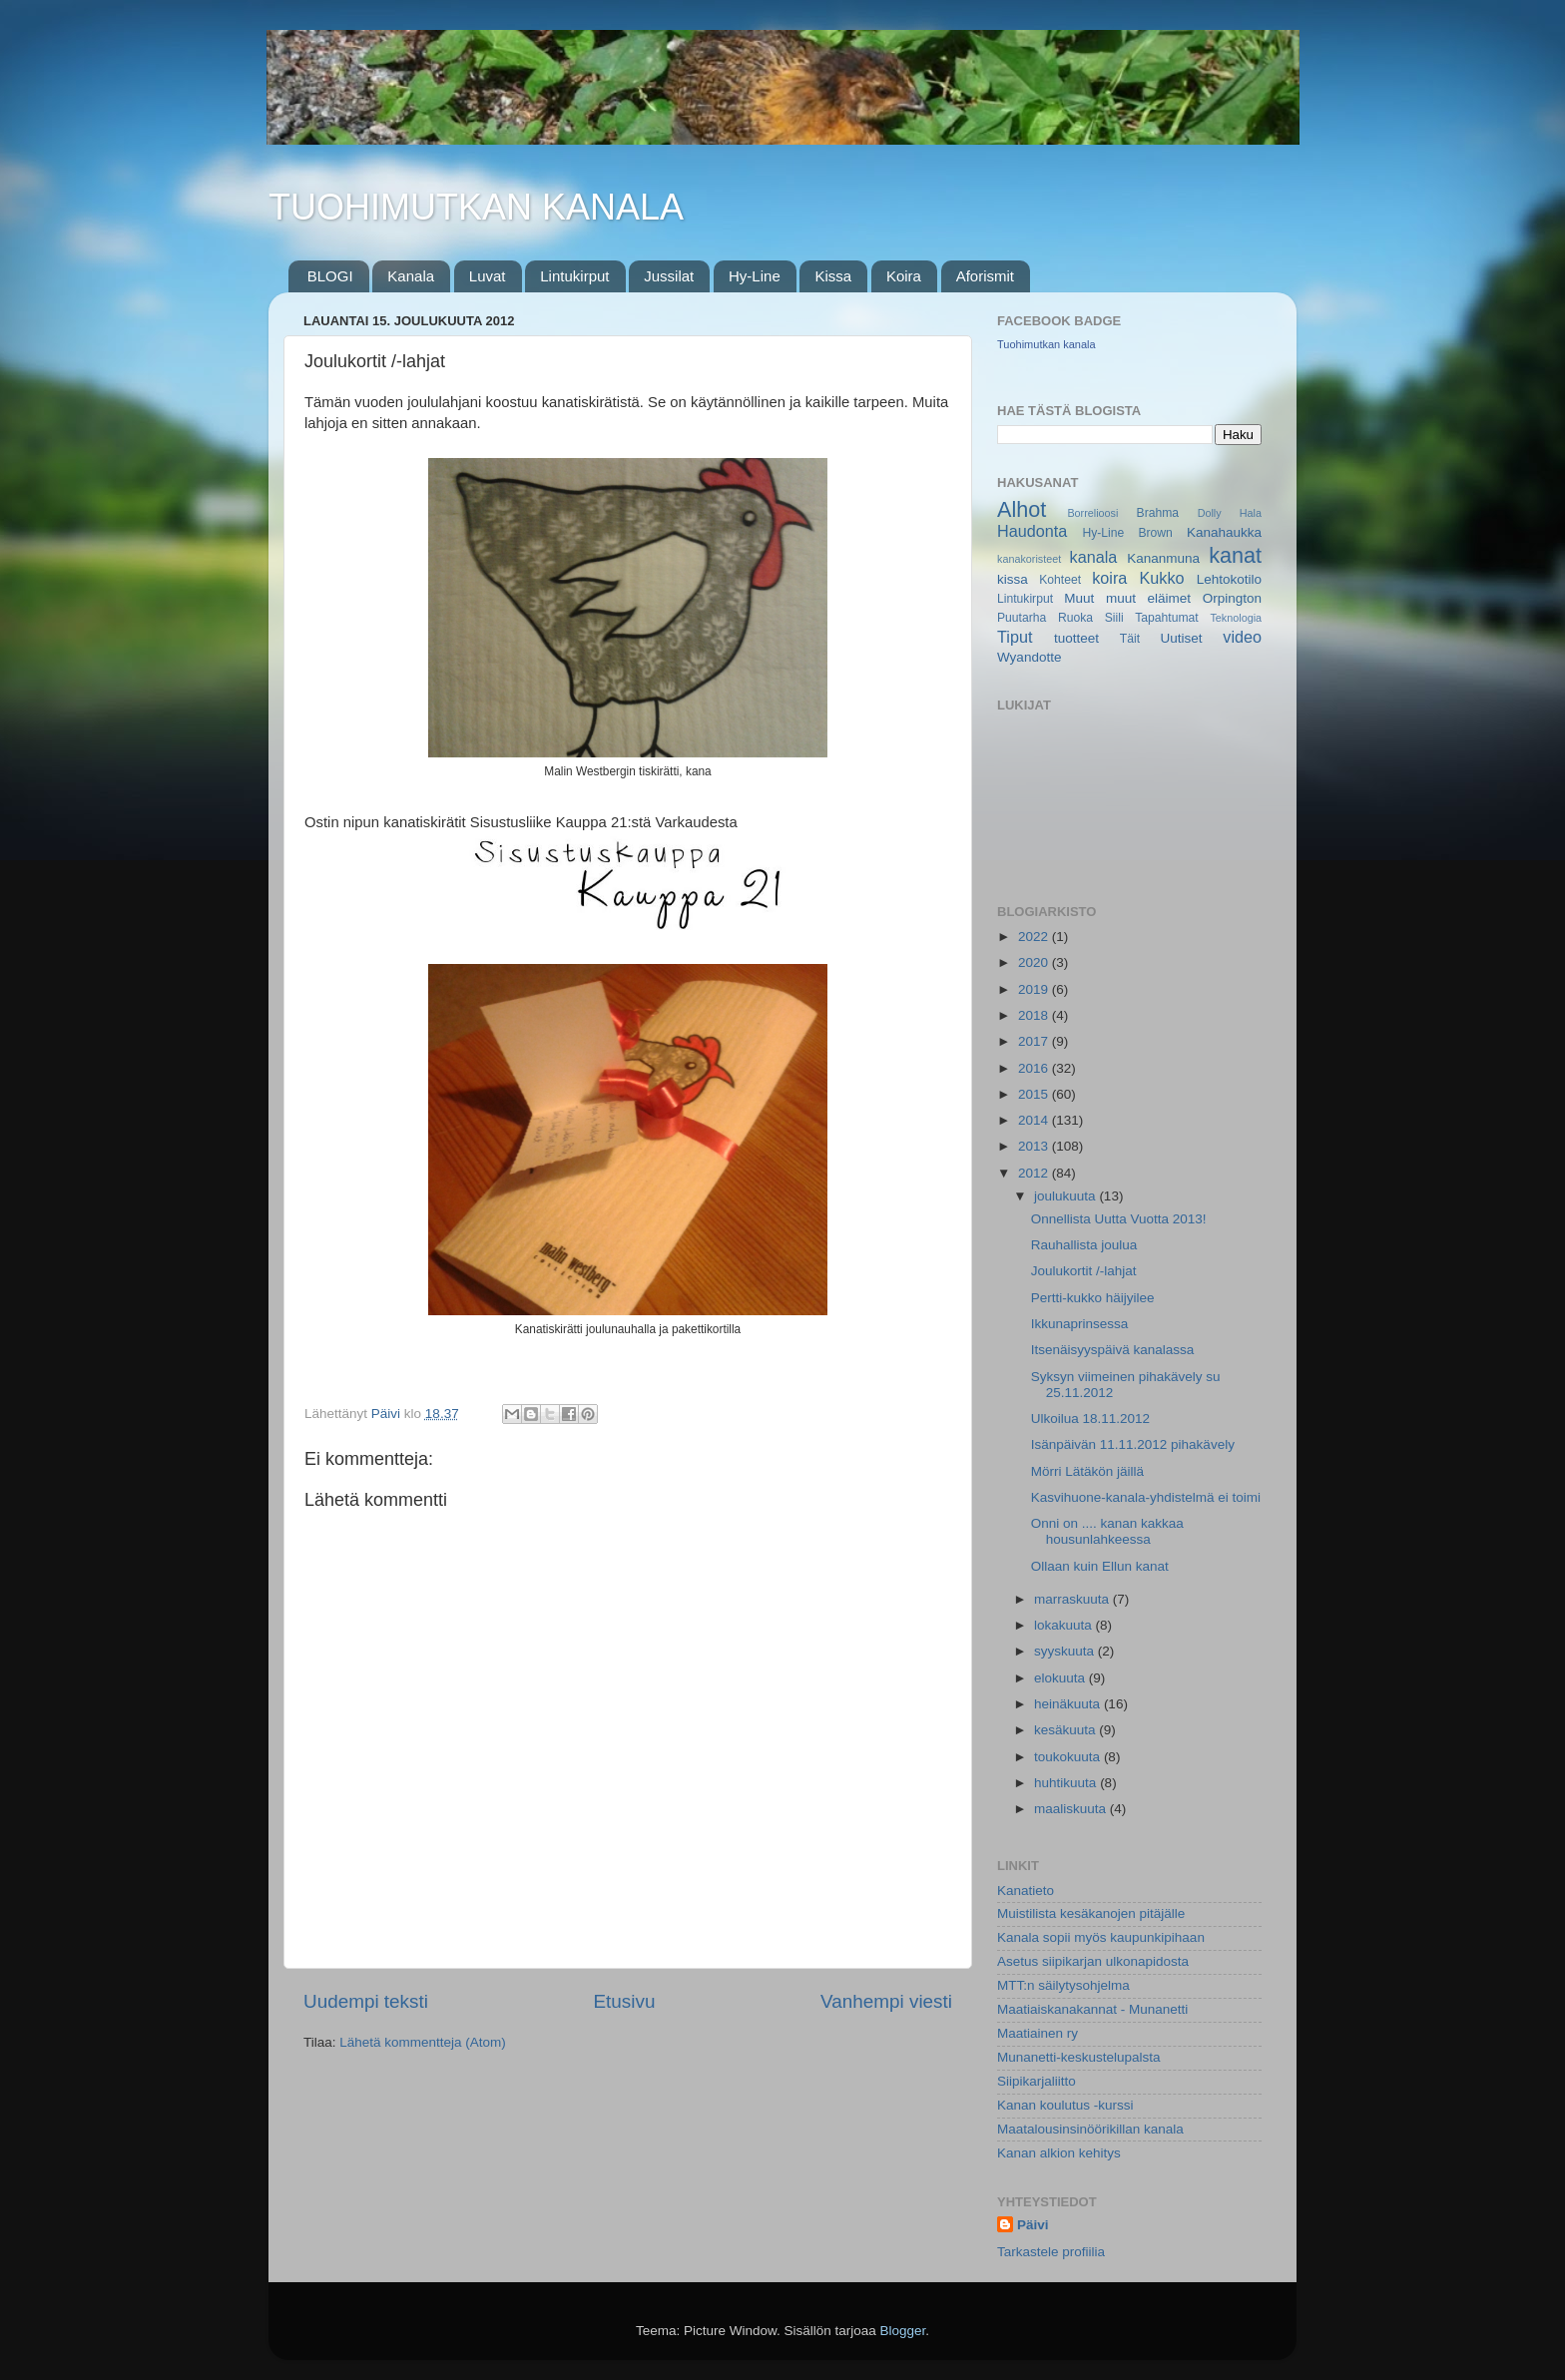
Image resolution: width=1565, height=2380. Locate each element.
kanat (1235, 555)
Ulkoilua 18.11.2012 (1090, 1418)
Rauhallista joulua (1084, 1244)
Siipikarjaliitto (1036, 2081)
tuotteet (1076, 638)
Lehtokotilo (1229, 579)
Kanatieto (1025, 1890)
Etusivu (625, 2001)
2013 (1035, 1146)
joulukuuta (1066, 1196)
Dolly (1210, 513)
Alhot (1021, 509)
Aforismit (985, 275)
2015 (1035, 1094)
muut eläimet (1148, 598)
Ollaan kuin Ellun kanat (1100, 1566)
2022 (1035, 936)
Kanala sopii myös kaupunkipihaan (1101, 1937)
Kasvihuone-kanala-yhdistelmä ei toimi (1146, 1497)
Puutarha (1021, 618)
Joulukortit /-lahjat (1084, 1270)
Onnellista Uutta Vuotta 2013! (1119, 1218)
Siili (1114, 618)
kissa (1012, 579)
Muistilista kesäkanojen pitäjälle (1091, 1913)
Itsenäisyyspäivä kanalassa (1113, 1349)
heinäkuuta (1069, 1703)
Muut (1079, 598)
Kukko (1162, 578)
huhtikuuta (1067, 1782)
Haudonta (1032, 531)
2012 (1035, 1173)
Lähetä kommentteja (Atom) (422, 2042)
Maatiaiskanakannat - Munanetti (1092, 2009)
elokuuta (1061, 1677)
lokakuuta (1065, 1625)
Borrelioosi (1092, 513)
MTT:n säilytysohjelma (1063, 1985)
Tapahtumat (1166, 618)
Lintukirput (574, 275)
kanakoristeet (1029, 559)
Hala (1251, 513)
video (1242, 637)
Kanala (410, 275)
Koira (903, 275)
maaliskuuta (1072, 1808)
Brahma (1158, 513)
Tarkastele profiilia (1051, 2251)
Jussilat (669, 275)
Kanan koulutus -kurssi (1065, 2105)
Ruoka (1075, 618)
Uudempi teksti (365, 2001)
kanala (1094, 557)
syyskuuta (1066, 1651)
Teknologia (1236, 618)
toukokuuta (1069, 1756)
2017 (1035, 1041)
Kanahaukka (1224, 532)
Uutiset (1181, 638)
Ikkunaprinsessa (1080, 1323)
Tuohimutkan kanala (1046, 344)
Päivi (1033, 2224)
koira (1109, 578)
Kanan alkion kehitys (1059, 2152)
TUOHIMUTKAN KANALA (476, 207)
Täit (1130, 639)
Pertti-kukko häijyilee (1093, 1297)
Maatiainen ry (1037, 2033)
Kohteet (1060, 580)
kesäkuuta (1066, 1729)
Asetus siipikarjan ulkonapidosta (1093, 1961)
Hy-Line (755, 275)
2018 (1035, 1015)
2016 (1035, 1068)
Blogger (903, 2330)
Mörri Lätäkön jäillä (1087, 1471)
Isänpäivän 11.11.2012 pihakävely (1133, 1444)
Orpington (1232, 598)
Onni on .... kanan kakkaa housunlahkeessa (1107, 1531)
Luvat (487, 275)
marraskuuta (1073, 1599)
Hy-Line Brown (1127, 533)
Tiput (1014, 637)
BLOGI (330, 275)
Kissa (832, 275)
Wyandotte (1029, 657)
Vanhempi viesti (886, 2001)
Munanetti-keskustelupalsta (1079, 2057)
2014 (1035, 1120)
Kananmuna (1163, 558)
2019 (1035, 989)
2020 (1035, 962)
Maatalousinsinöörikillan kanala (1090, 2129)
